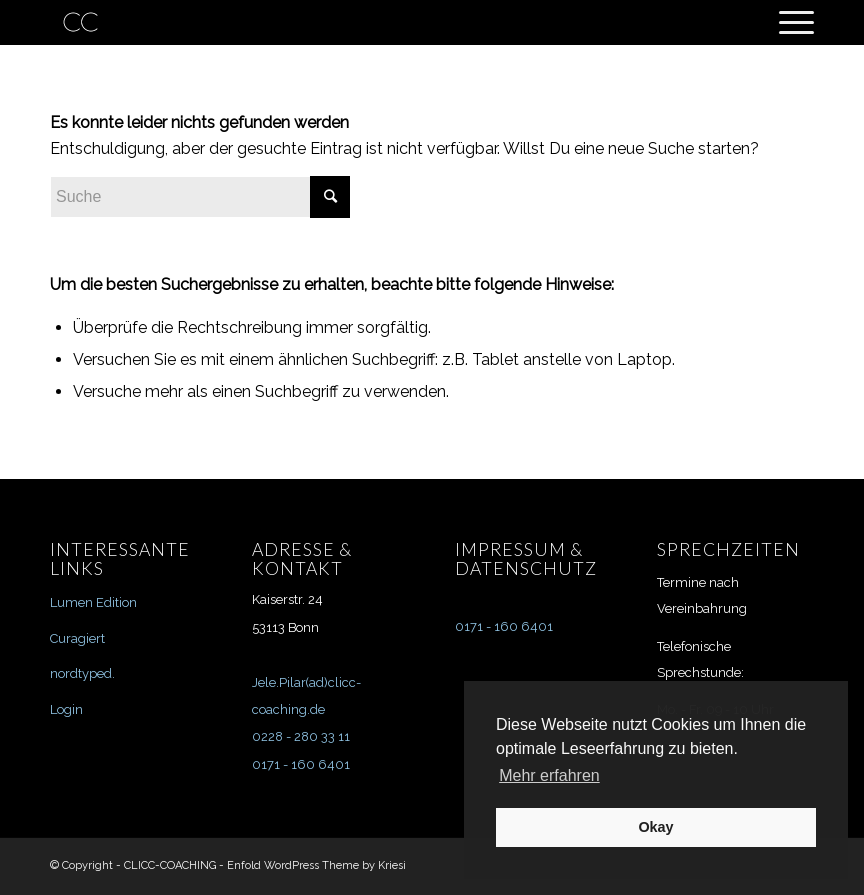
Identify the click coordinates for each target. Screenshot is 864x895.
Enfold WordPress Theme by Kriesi (316, 865)
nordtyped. (82, 673)
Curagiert (77, 638)
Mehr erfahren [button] (549, 775)
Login (66, 709)
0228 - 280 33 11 (301, 736)
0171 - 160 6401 (301, 764)
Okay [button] (655, 827)
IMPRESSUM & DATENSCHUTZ (526, 559)
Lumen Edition (93, 602)
